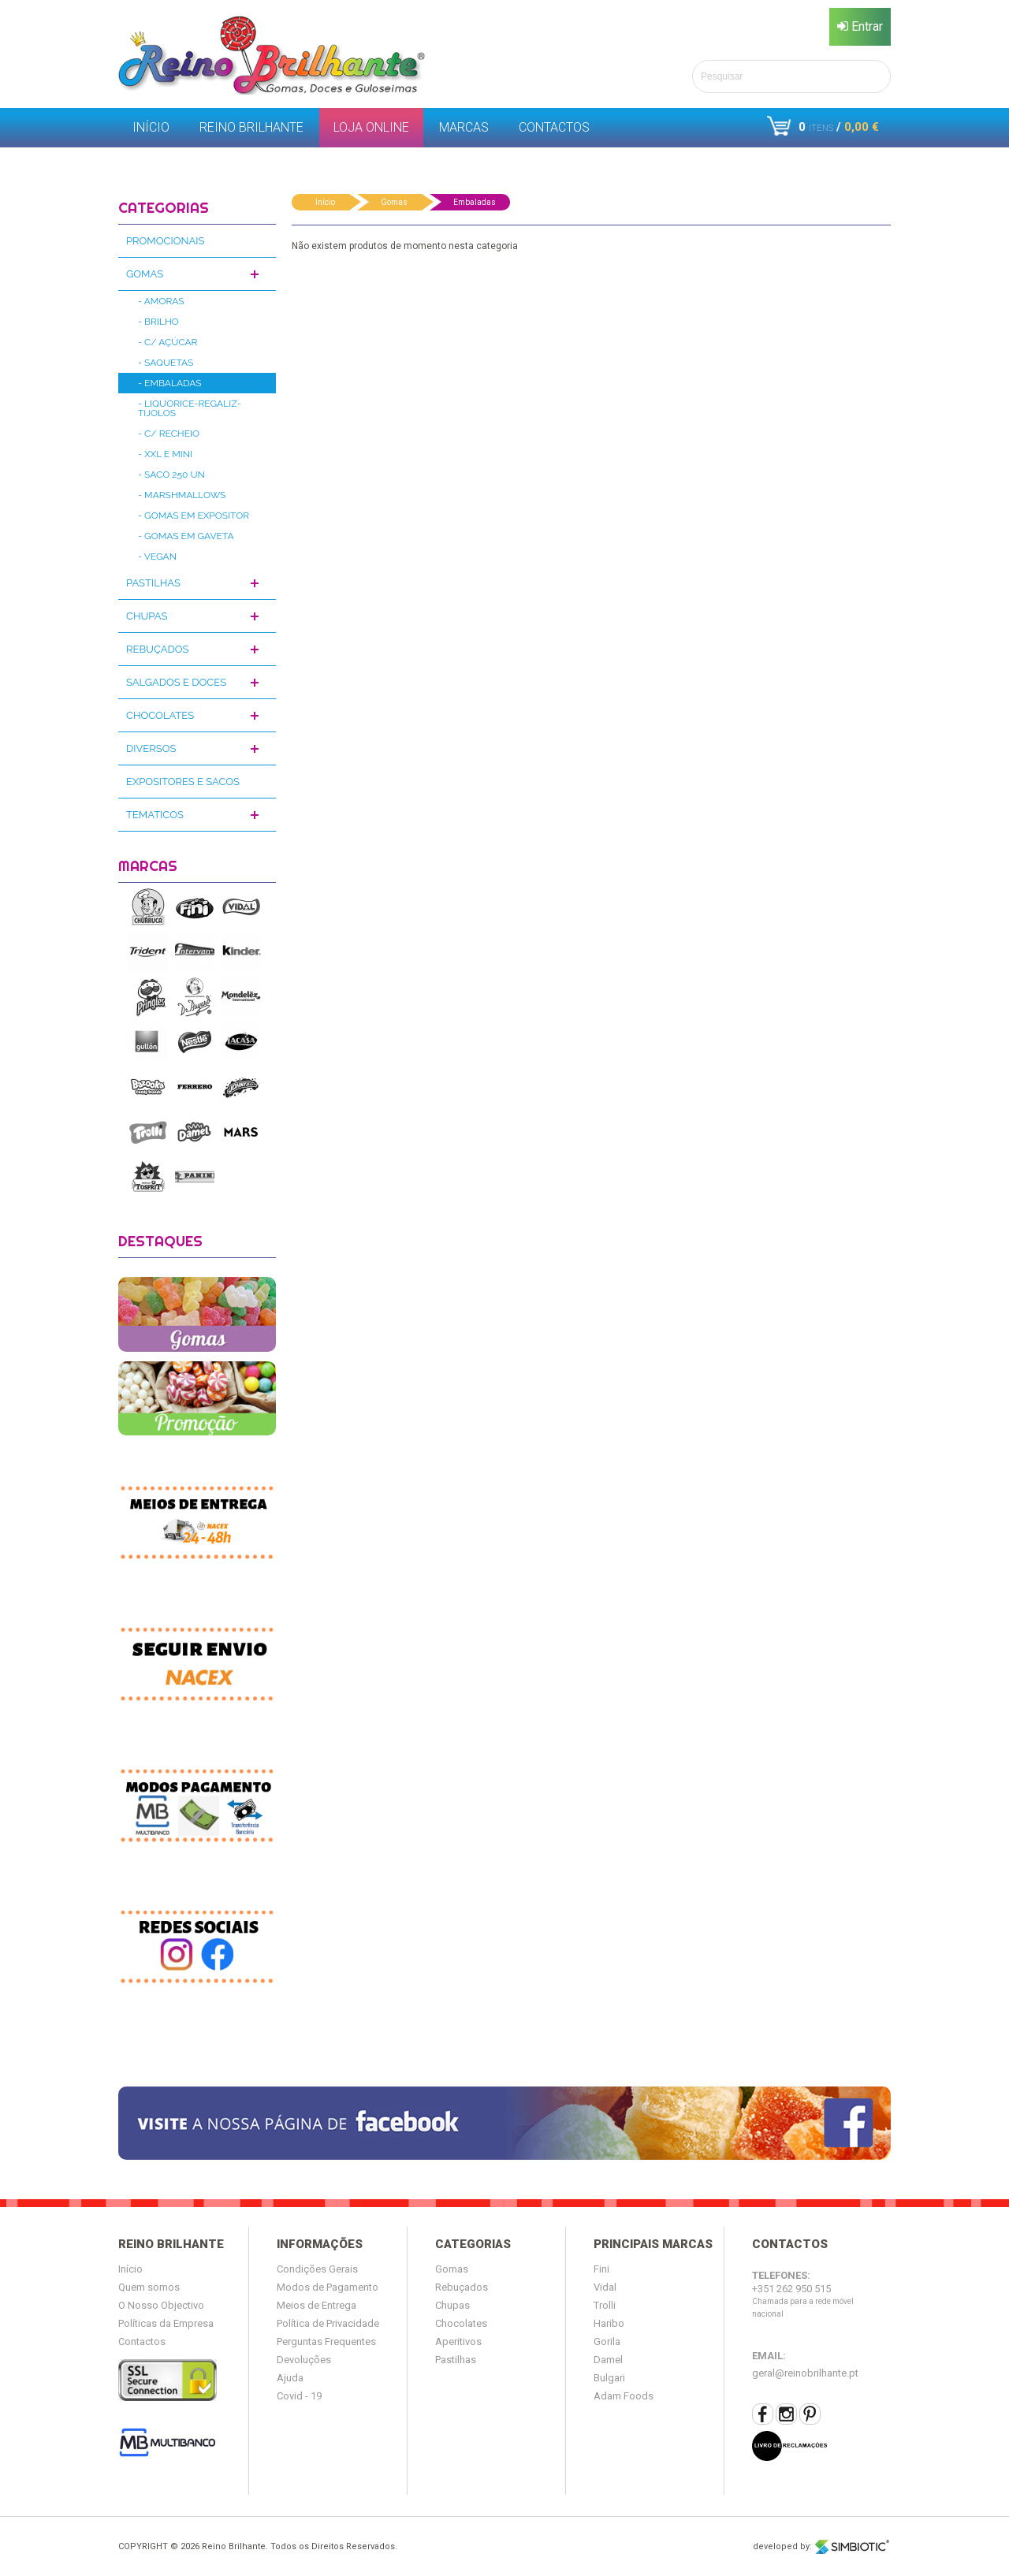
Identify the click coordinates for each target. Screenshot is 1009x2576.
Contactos (554, 127)
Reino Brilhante (251, 127)
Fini (601, 2269)
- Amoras (161, 301)
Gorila (607, 2341)
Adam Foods (623, 2396)
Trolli (605, 2305)
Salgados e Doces (176, 682)
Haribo (609, 2323)
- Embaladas (170, 383)
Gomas (144, 274)
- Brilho (158, 321)
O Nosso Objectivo (161, 2305)
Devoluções (304, 2360)
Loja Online (371, 127)
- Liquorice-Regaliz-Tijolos (189, 408)
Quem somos (149, 2287)
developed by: (822, 2547)
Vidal (605, 2287)
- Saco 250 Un (171, 474)
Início (150, 127)
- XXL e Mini (165, 454)
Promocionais (165, 241)
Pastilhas (153, 583)
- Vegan (157, 556)
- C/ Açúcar (167, 342)
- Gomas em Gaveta (186, 536)
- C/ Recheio (168, 433)
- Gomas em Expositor (193, 515)
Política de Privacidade (328, 2323)
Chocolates (160, 715)
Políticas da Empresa (166, 2323)
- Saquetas (165, 362)
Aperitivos (458, 2341)
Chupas (146, 616)
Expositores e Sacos (183, 781)
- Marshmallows (181, 495)
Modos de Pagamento (327, 2287)
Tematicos (155, 815)
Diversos (151, 748)
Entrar (860, 26)
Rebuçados (157, 649)
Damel (608, 2360)
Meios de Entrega (316, 2305)
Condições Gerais (317, 2269)
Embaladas (474, 202)
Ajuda (290, 2378)
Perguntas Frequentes (326, 2341)
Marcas (464, 127)
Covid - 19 (299, 2396)
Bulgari (609, 2378)
